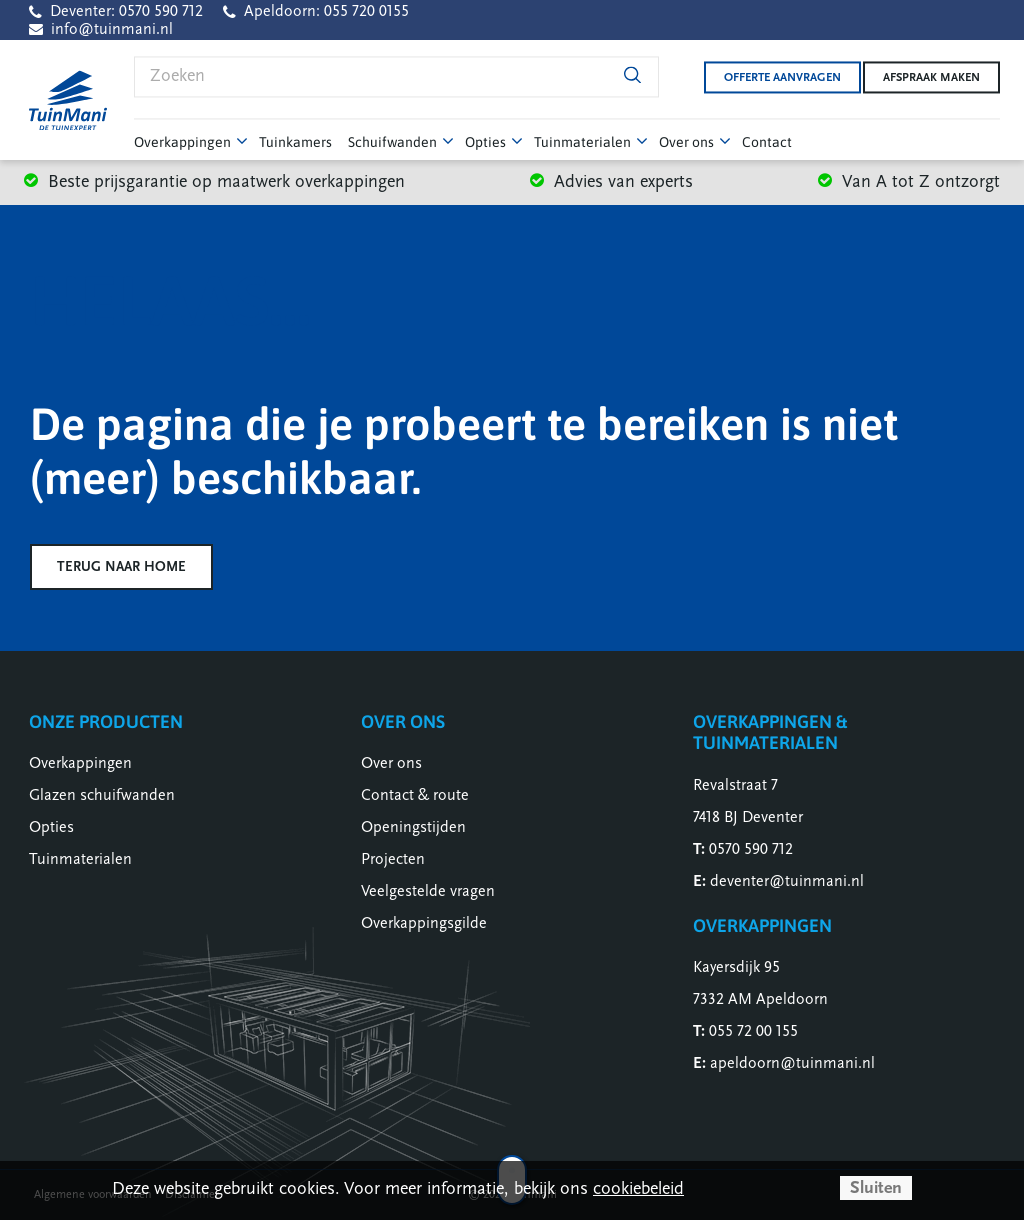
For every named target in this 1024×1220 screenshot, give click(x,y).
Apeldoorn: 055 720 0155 (326, 11)
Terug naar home (121, 566)
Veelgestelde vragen (428, 891)
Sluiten (876, 1187)
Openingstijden (413, 827)
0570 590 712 (751, 849)
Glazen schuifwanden (102, 795)
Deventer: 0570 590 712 (126, 11)
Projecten (393, 859)
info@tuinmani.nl (112, 29)
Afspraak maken (931, 77)
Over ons (391, 763)
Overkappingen (80, 763)
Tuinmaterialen (80, 859)
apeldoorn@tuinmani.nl (792, 1063)
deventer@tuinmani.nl (787, 881)
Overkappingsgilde (424, 923)
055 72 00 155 (753, 1031)
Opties (51, 827)
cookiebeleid (638, 1188)
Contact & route (415, 795)
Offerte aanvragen (768, 77)
